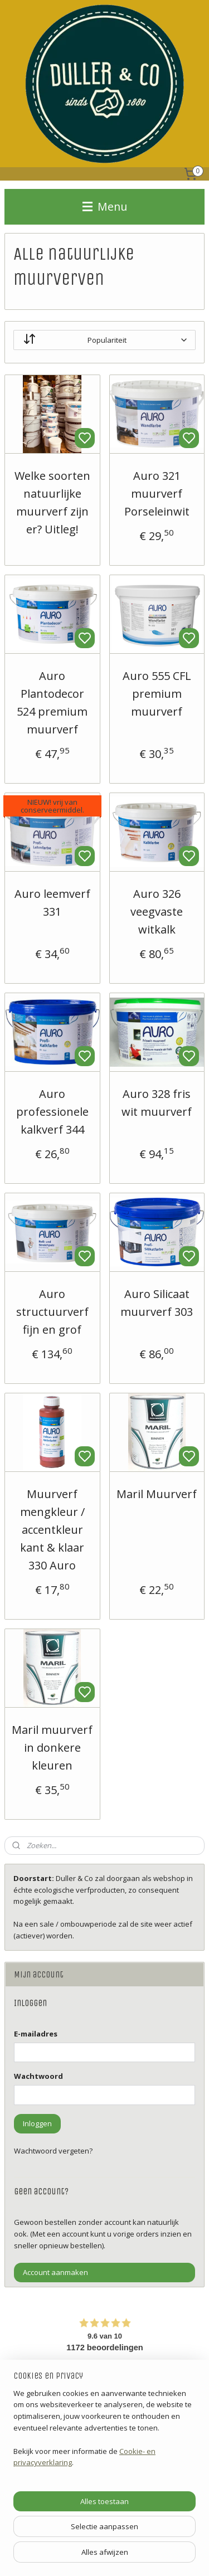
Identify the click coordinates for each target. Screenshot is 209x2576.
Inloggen (37, 2123)
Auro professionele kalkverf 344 (52, 1111)
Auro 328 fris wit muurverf (156, 1102)
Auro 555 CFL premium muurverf (157, 693)
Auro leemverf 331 (52, 902)
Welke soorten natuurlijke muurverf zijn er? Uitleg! (52, 502)
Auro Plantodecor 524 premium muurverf (52, 702)
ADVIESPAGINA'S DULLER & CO (63, 2505)
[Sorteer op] (104, 339)
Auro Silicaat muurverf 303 (156, 1302)
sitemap (138, 2555)
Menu (104, 206)
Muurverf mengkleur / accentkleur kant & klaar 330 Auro (52, 1529)
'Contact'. (28, 2468)
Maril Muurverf (156, 1493)
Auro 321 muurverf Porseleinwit (156, 493)
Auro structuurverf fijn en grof (52, 1311)
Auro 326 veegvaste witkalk (156, 911)
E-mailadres (35, 2034)
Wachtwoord (38, 2076)
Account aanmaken (55, 2272)
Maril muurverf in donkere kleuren (52, 1747)
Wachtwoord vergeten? (53, 2151)
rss (161, 2555)
